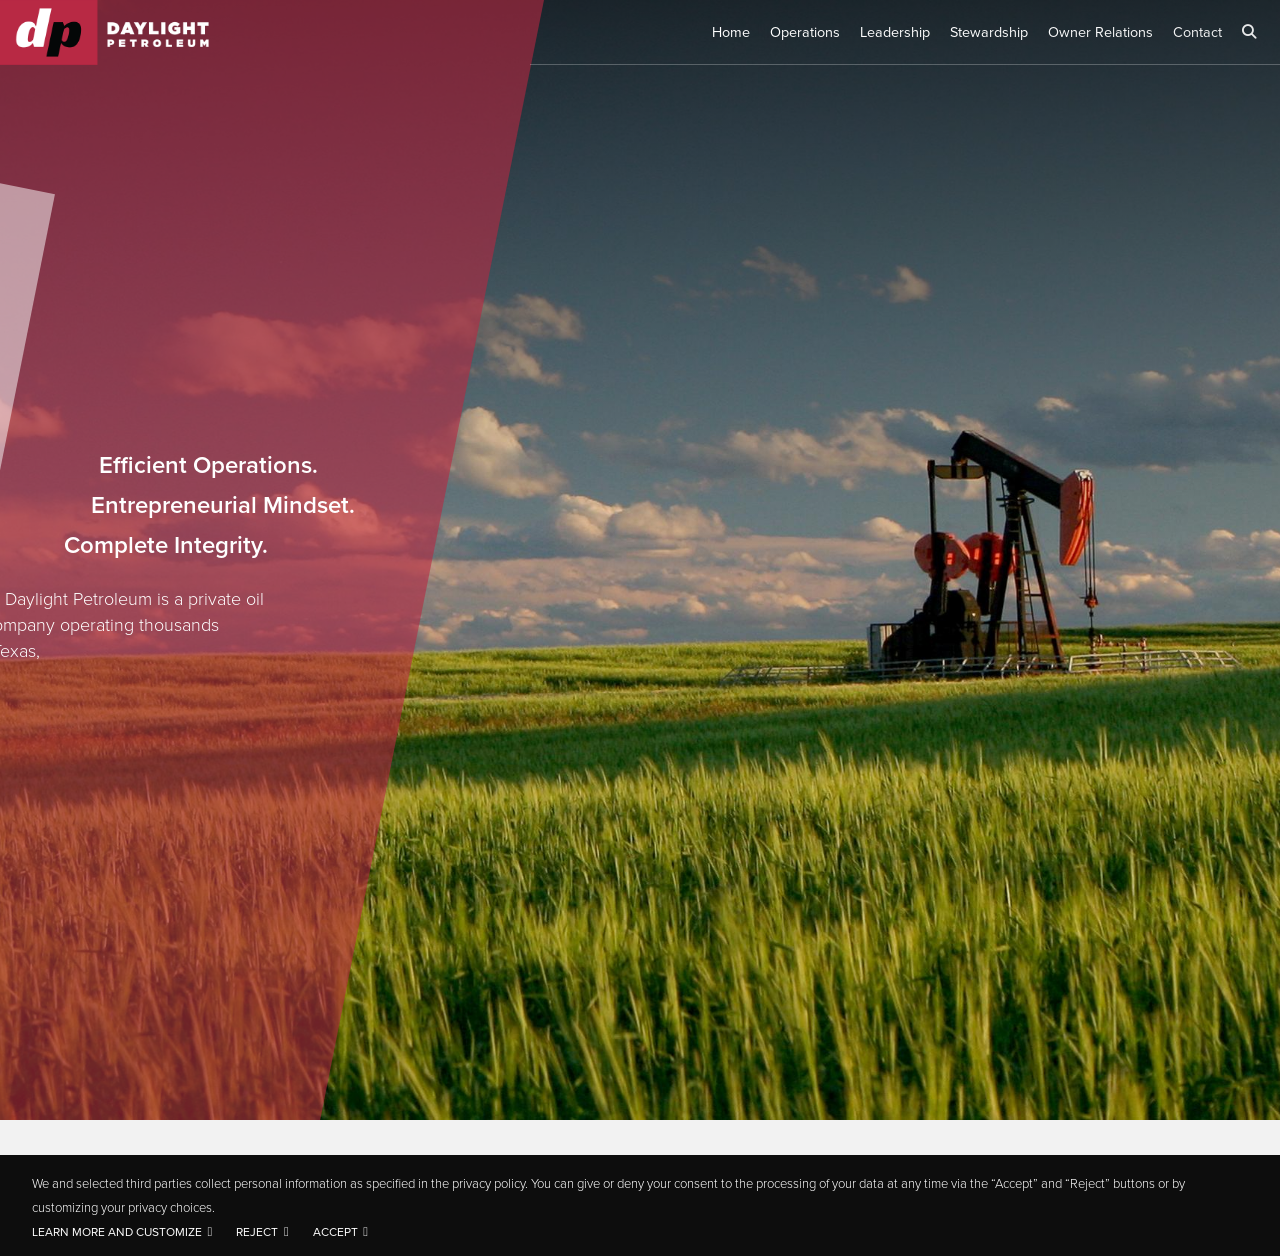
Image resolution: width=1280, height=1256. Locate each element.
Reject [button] (257, 1232)
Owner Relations (1100, 31)
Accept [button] (335, 1232)
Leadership (895, 31)
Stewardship (989, 31)
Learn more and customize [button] (117, 1232)
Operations (805, 31)
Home (731, 31)
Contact (1197, 31)
